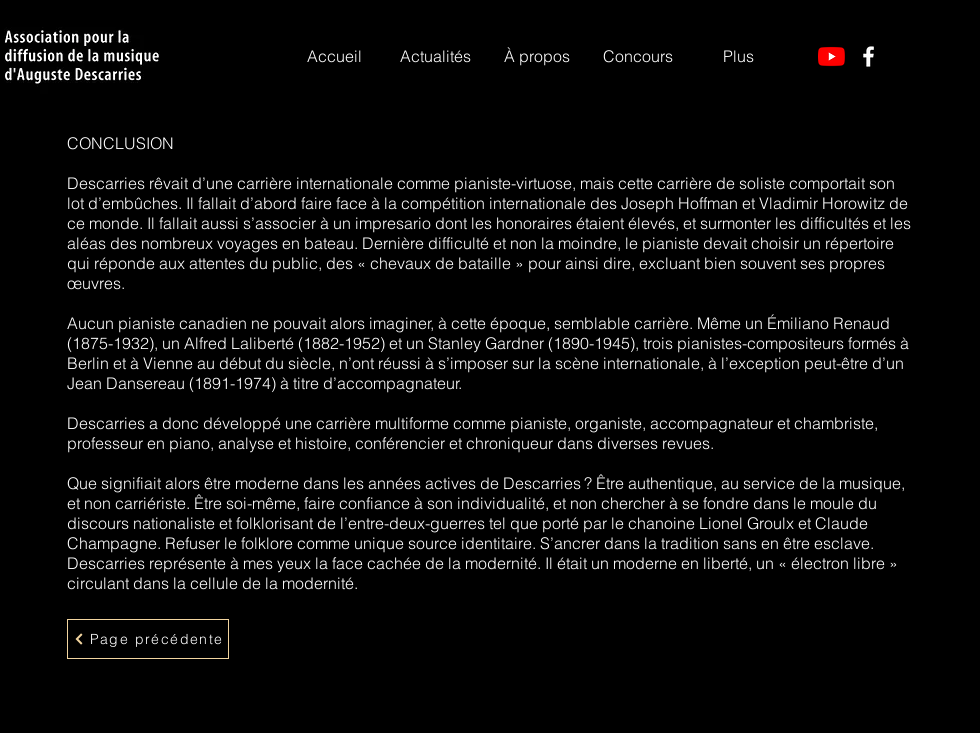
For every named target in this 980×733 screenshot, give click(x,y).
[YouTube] (831, 56)
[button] (536, 56)
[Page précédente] (148, 639)
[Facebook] (868, 56)
